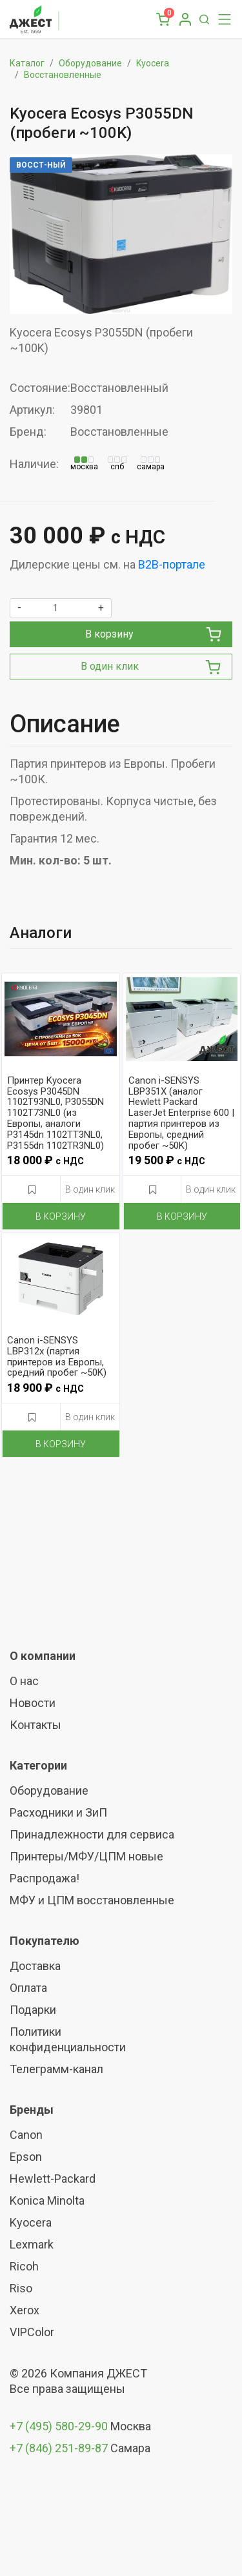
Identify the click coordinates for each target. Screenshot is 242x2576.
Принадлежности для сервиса (92, 1834)
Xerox (24, 2310)
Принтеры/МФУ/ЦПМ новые (86, 1856)
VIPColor (32, 2332)
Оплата (28, 1988)
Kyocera (152, 63)
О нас (24, 1681)
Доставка (35, 1966)
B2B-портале (171, 564)
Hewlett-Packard (53, 2178)
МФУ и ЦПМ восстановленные (92, 1900)
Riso (21, 2288)
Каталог (27, 63)
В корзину (153, 634)
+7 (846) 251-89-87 (59, 2448)
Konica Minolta (47, 2200)
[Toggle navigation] (221, 19)
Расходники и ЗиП (58, 1812)
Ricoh (24, 2266)
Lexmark (32, 2244)
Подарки (33, 2009)
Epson (26, 2156)
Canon (26, 2135)
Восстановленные (62, 75)
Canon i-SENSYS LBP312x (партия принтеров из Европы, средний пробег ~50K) (56, 1356)
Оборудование (90, 63)
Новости (32, 1703)
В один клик (151, 667)
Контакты (35, 1725)
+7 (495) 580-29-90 (60, 2426)
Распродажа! (44, 1878)
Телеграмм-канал (56, 2069)
